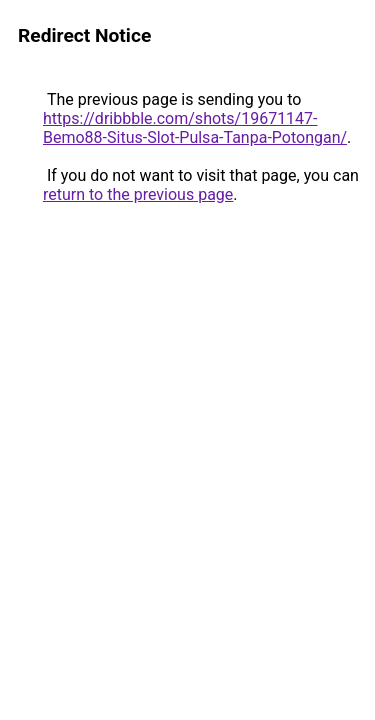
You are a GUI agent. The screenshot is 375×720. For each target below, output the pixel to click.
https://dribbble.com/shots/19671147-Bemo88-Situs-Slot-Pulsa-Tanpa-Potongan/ (195, 128)
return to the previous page (138, 194)
